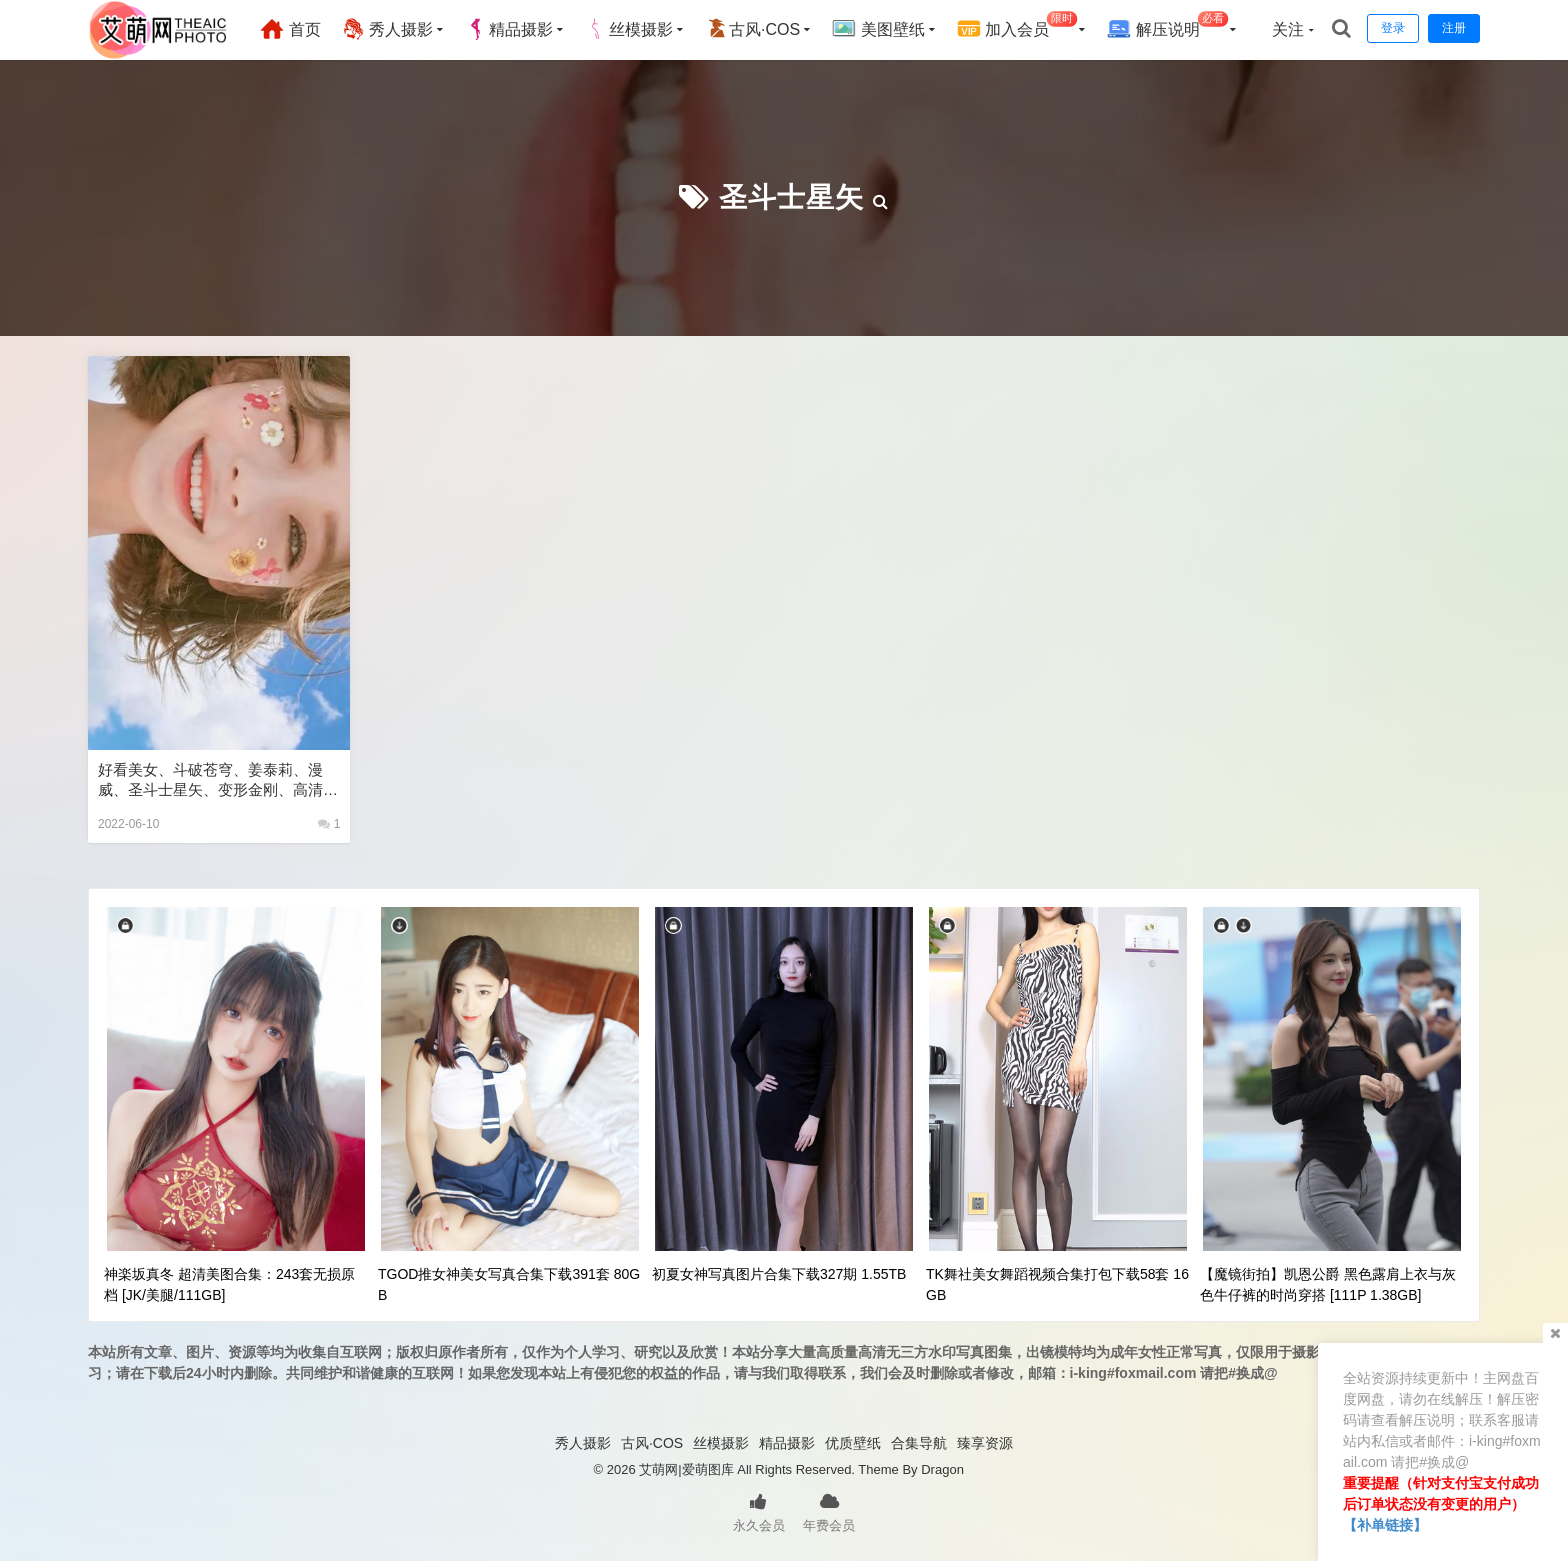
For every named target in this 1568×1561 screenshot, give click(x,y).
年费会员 (829, 1511)
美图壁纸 (878, 29)
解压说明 (1167, 26)
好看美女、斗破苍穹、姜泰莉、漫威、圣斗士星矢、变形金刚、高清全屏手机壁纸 (218, 780)
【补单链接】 (1385, 1525)
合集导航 (919, 1443)
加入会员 (1017, 26)
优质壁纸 (853, 1443)
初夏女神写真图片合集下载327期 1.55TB (779, 1274)
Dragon (942, 1469)
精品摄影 (509, 29)
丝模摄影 (629, 29)
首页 (290, 29)
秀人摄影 (387, 29)
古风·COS (752, 29)
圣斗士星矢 (791, 197)
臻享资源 (985, 1443)
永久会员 (759, 1511)
